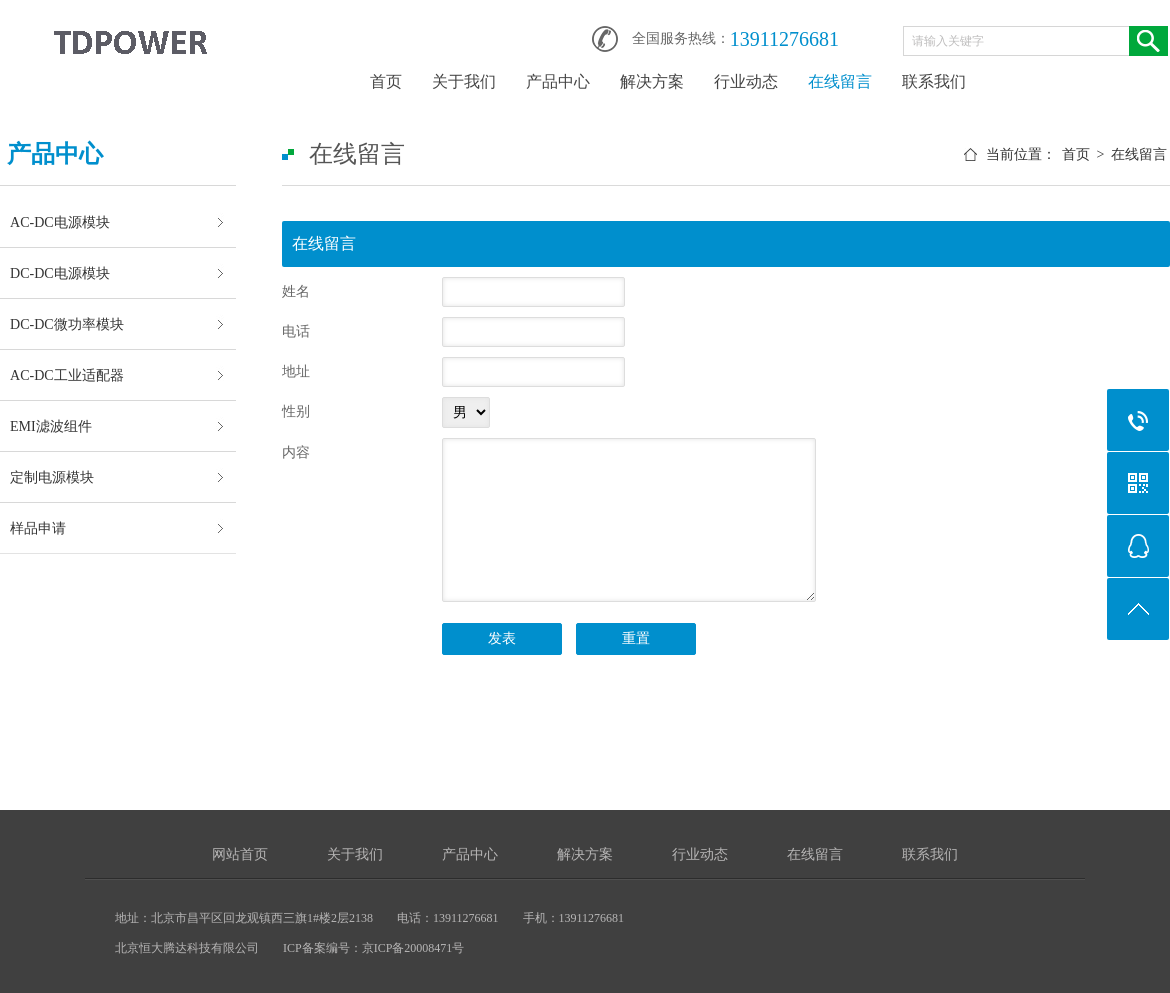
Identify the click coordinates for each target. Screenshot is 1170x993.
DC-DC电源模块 (60, 273)
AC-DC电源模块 (60, 222)
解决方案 (652, 81)
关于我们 (464, 81)
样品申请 (38, 528)
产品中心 (558, 81)
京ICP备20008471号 (413, 948)
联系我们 (934, 81)
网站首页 (240, 854)
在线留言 (840, 81)
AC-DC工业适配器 (67, 375)
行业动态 (746, 81)
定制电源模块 (52, 477)
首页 (386, 81)
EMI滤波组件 (51, 426)
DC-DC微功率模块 (67, 324)
